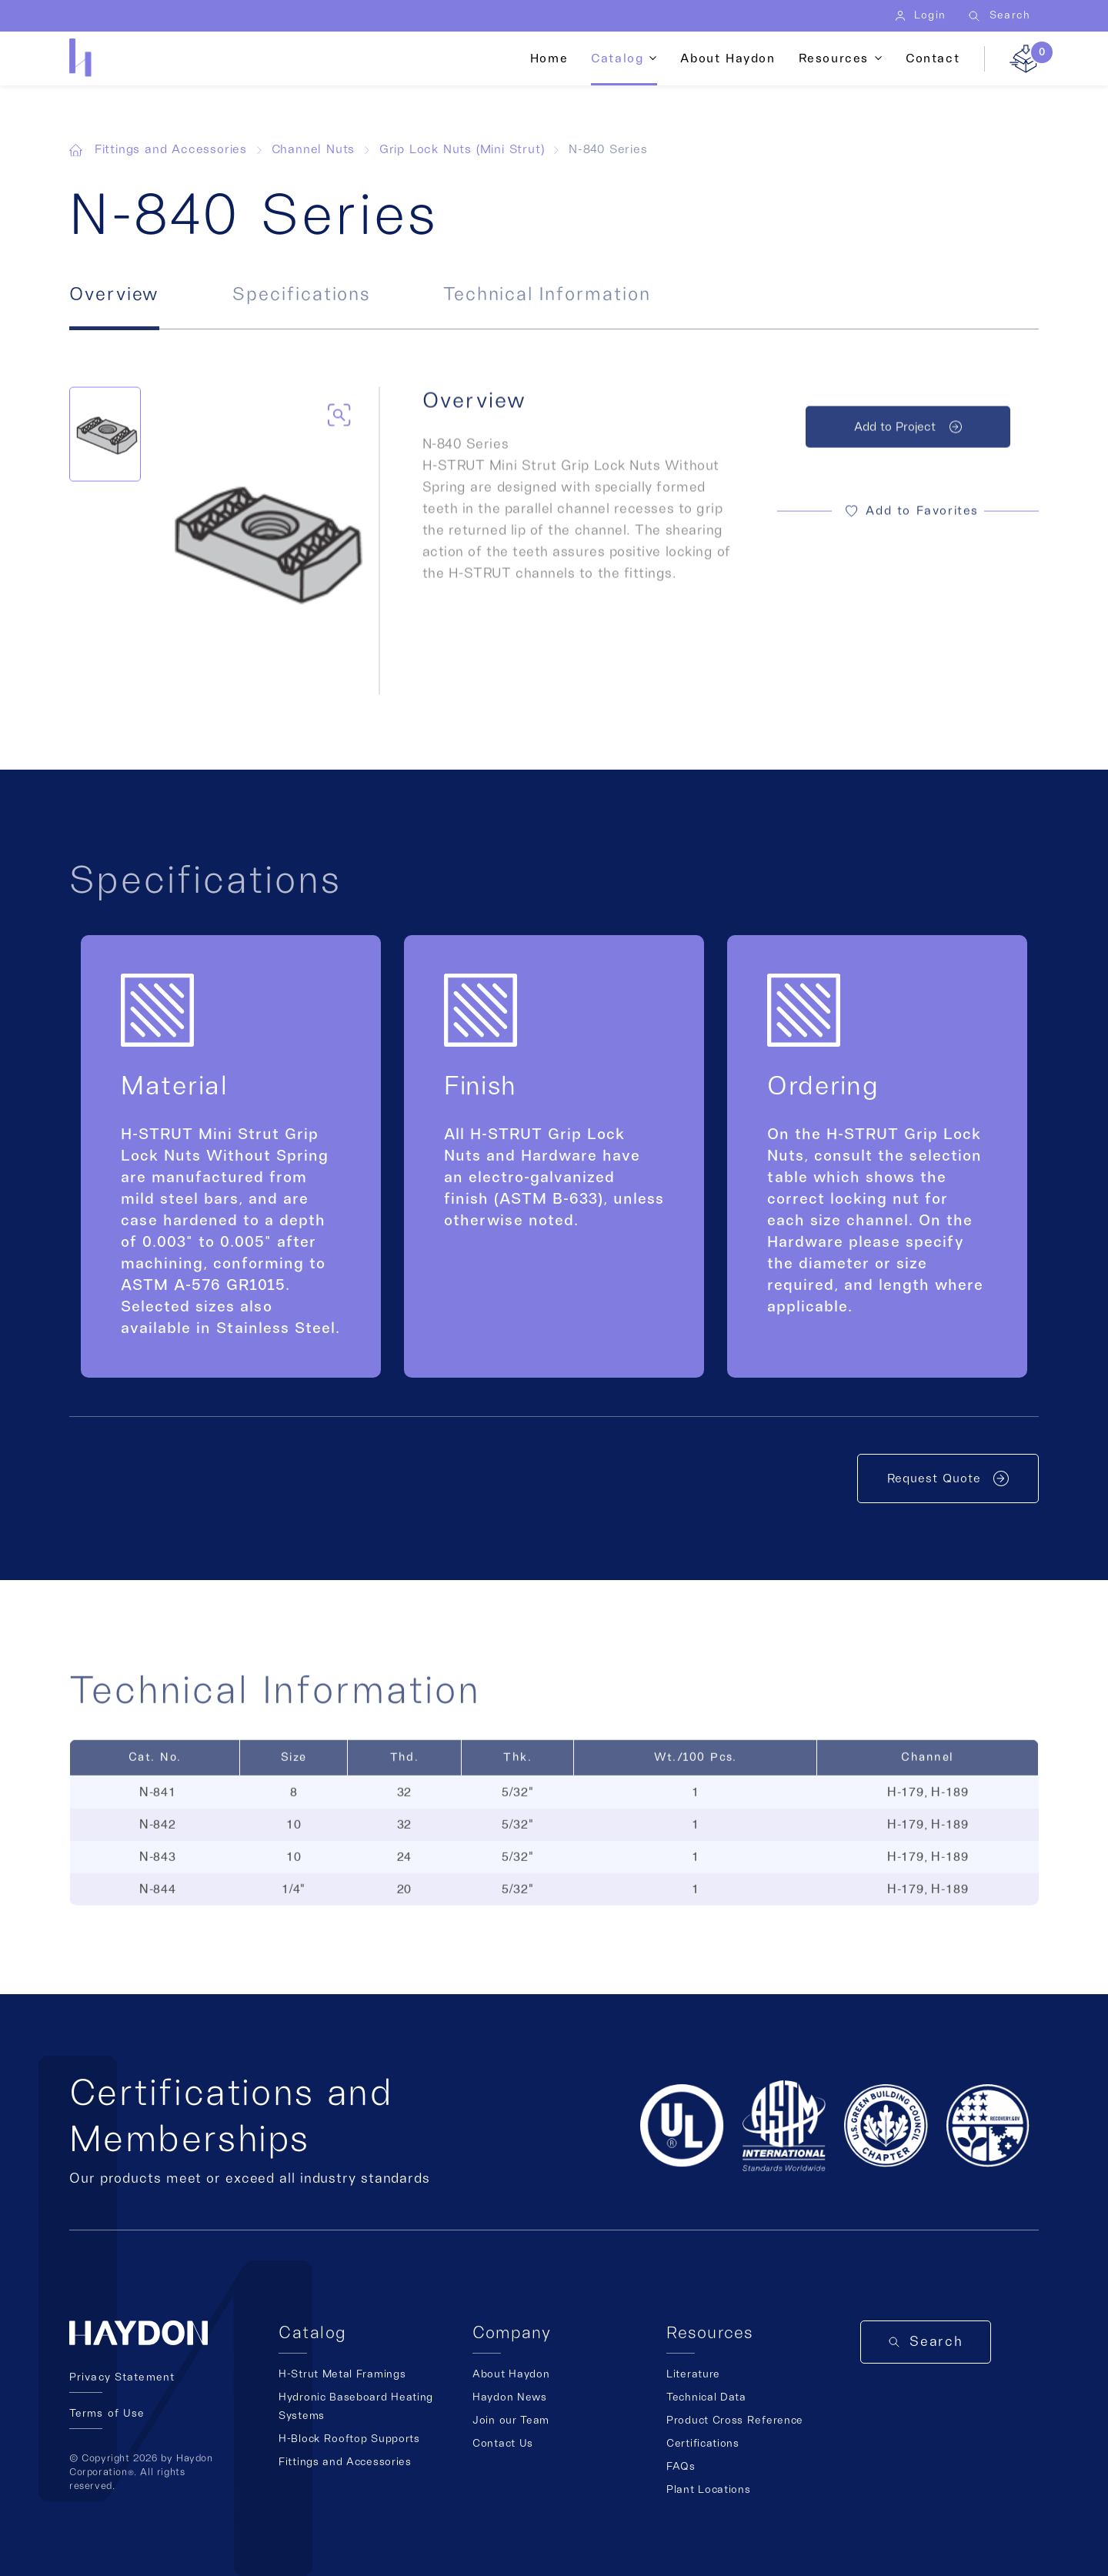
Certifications (702, 2443)
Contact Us (502, 2443)
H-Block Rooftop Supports (349, 2439)
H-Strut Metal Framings (342, 2374)
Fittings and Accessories (171, 149)
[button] (908, 518)
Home (549, 58)
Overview (114, 295)
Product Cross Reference (734, 2420)
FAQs (681, 2466)
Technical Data (706, 2397)
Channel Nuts (313, 149)
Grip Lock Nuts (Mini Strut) (462, 149)
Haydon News (509, 2397)
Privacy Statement (122, 2377)
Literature (693, 2374)
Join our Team (510, 2420)
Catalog (617, 58)
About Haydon (727, 58)
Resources (834, 58)
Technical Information (546, 295)
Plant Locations (708, 2489)
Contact (932, 58)
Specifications (301, 295)
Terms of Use (107, 2413)
